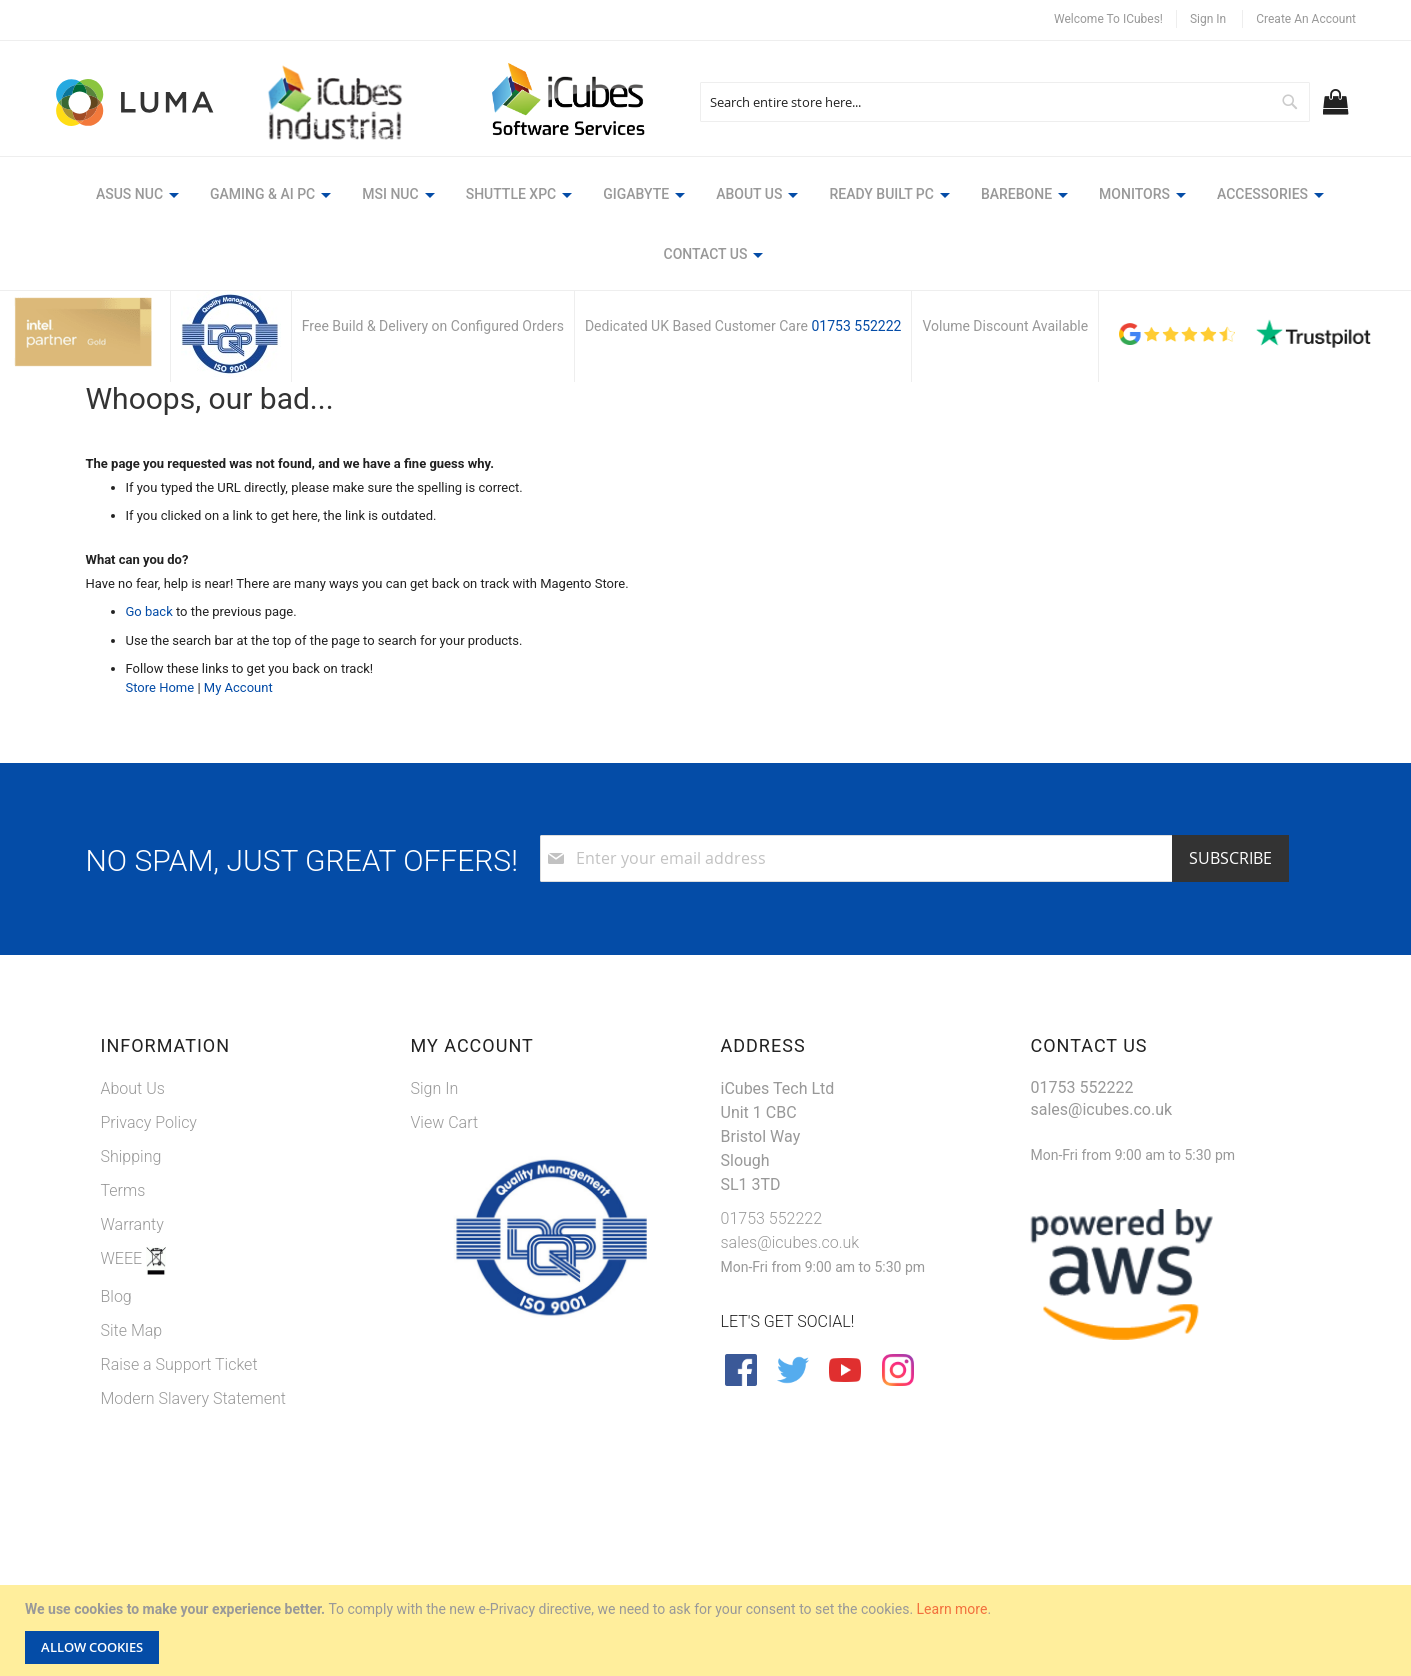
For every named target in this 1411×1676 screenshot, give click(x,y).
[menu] (705, 227)
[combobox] (1005, 102)
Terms (123, 1190)
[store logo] (136, 102)
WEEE (124, 1258)
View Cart (445, 1122)
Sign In (1208, 19)
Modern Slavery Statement (194, 1398)
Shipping (131, 1156)
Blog (116, 1296)
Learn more (952, 1609)
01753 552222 (856, 326)
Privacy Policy (149, 1122)
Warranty (132, 1224)
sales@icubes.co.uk (790, 1242)
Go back (149, 611)
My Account (238, 687)
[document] (708, 1630)
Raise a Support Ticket (179, 1364)
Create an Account (1306, 19)
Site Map (132, 1330)
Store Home (160, 687)
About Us (133, 1088)
